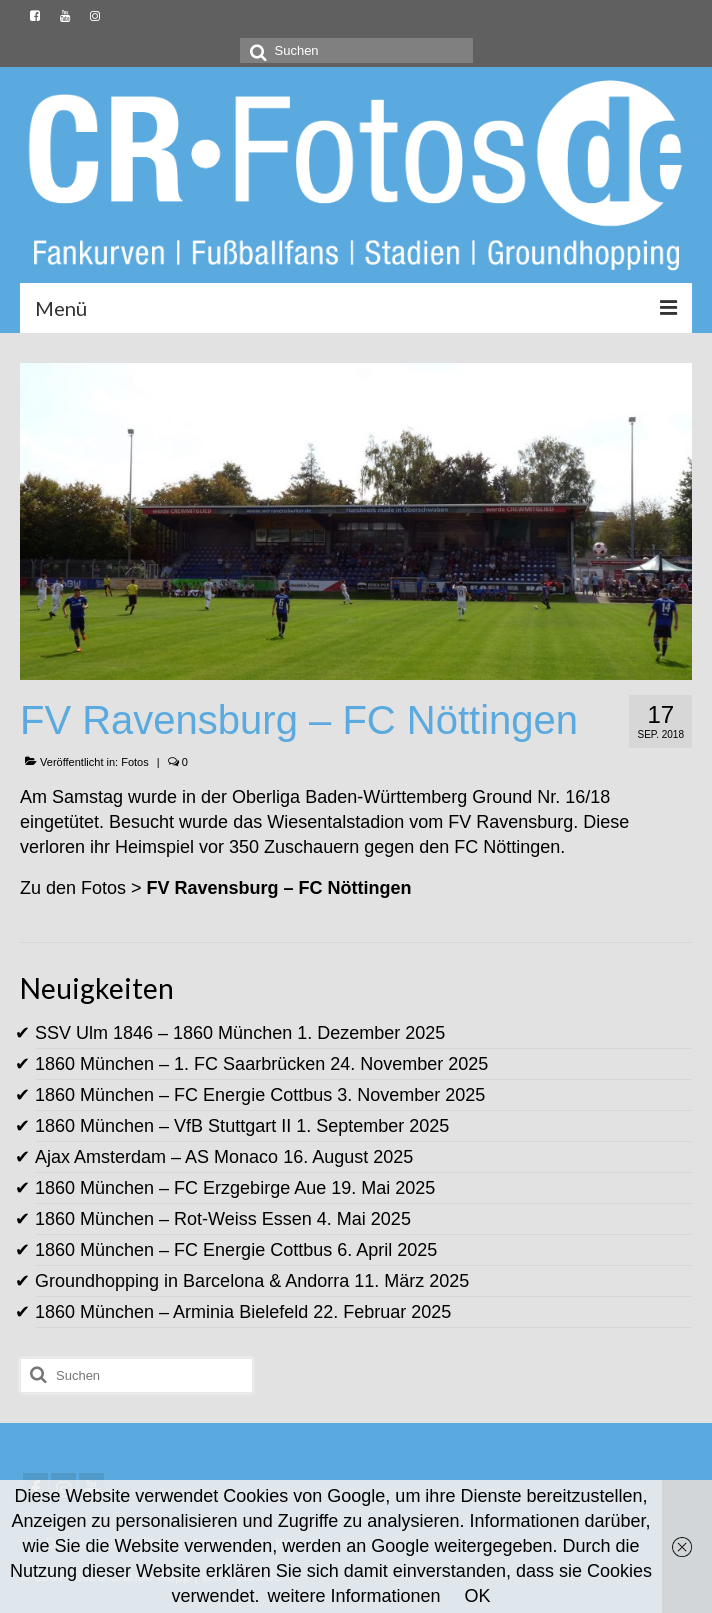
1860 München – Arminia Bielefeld (171, 1312)
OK (478, 1596)
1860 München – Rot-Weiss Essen (173, 1219)
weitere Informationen (353, 1596)
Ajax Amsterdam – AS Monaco (156, 1157)
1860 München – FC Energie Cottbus (183, 1095)
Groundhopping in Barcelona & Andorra (192, 1281)
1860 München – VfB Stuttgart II (163, 1126)
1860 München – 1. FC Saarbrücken (180, 1064)
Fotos (135, 762)
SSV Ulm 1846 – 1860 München (163, 1033)
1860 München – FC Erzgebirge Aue (180, 1188)
